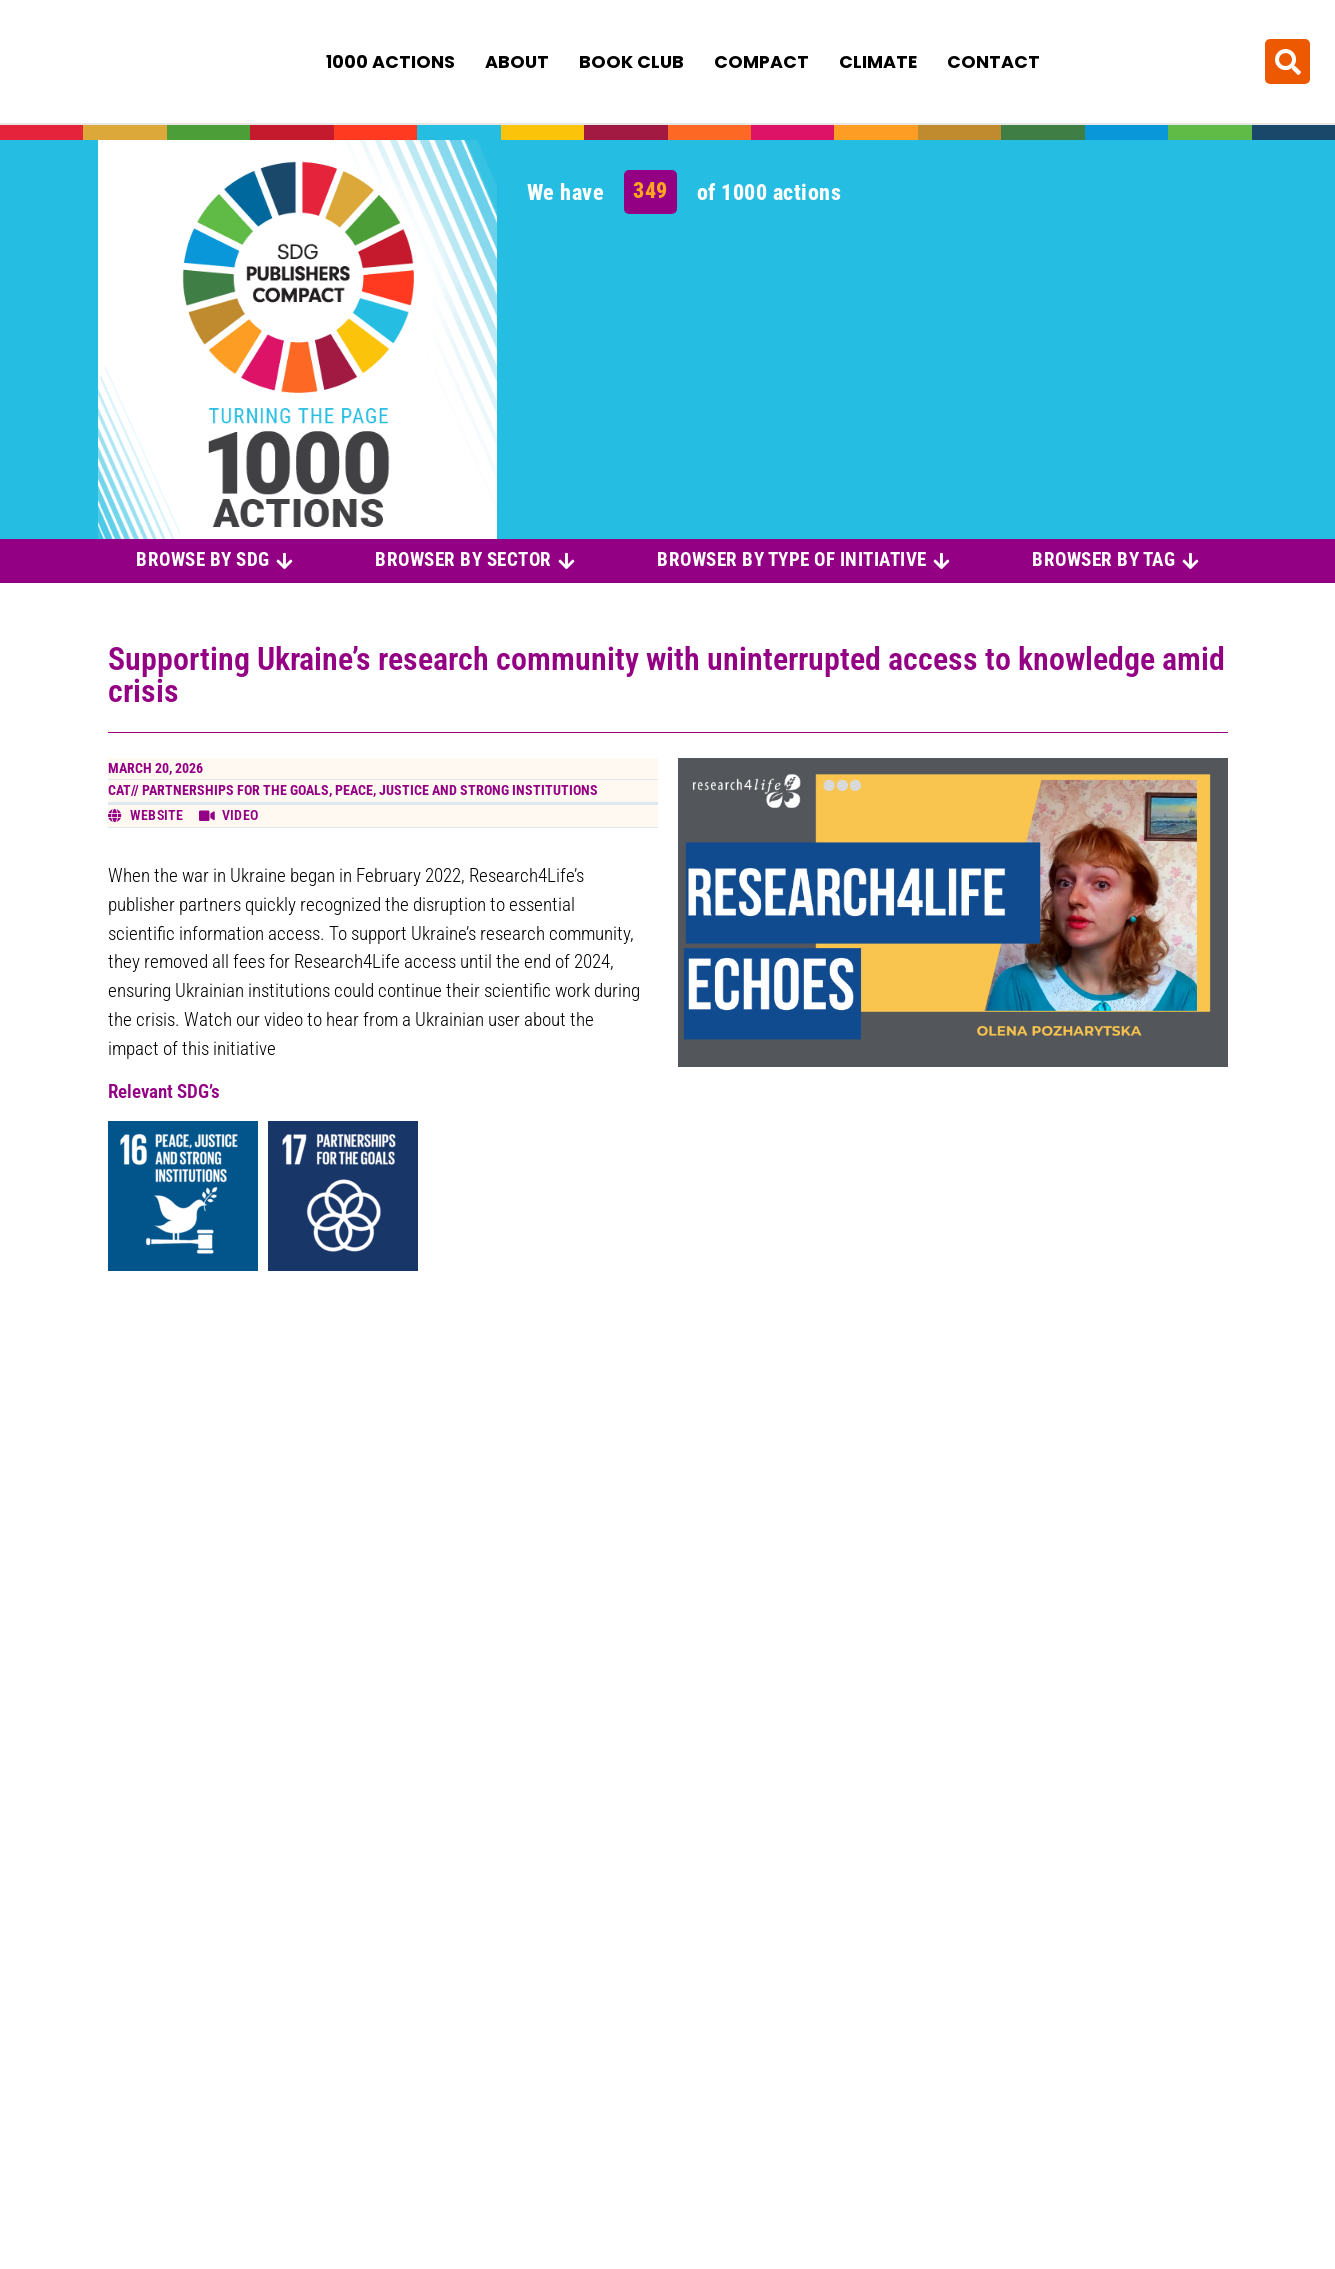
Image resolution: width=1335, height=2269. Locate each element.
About (517, 61)
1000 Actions (390, 61)
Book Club (631, 61)
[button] (1287, 60)
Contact (993, 61)
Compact (761, 61)
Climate (878, 61)
